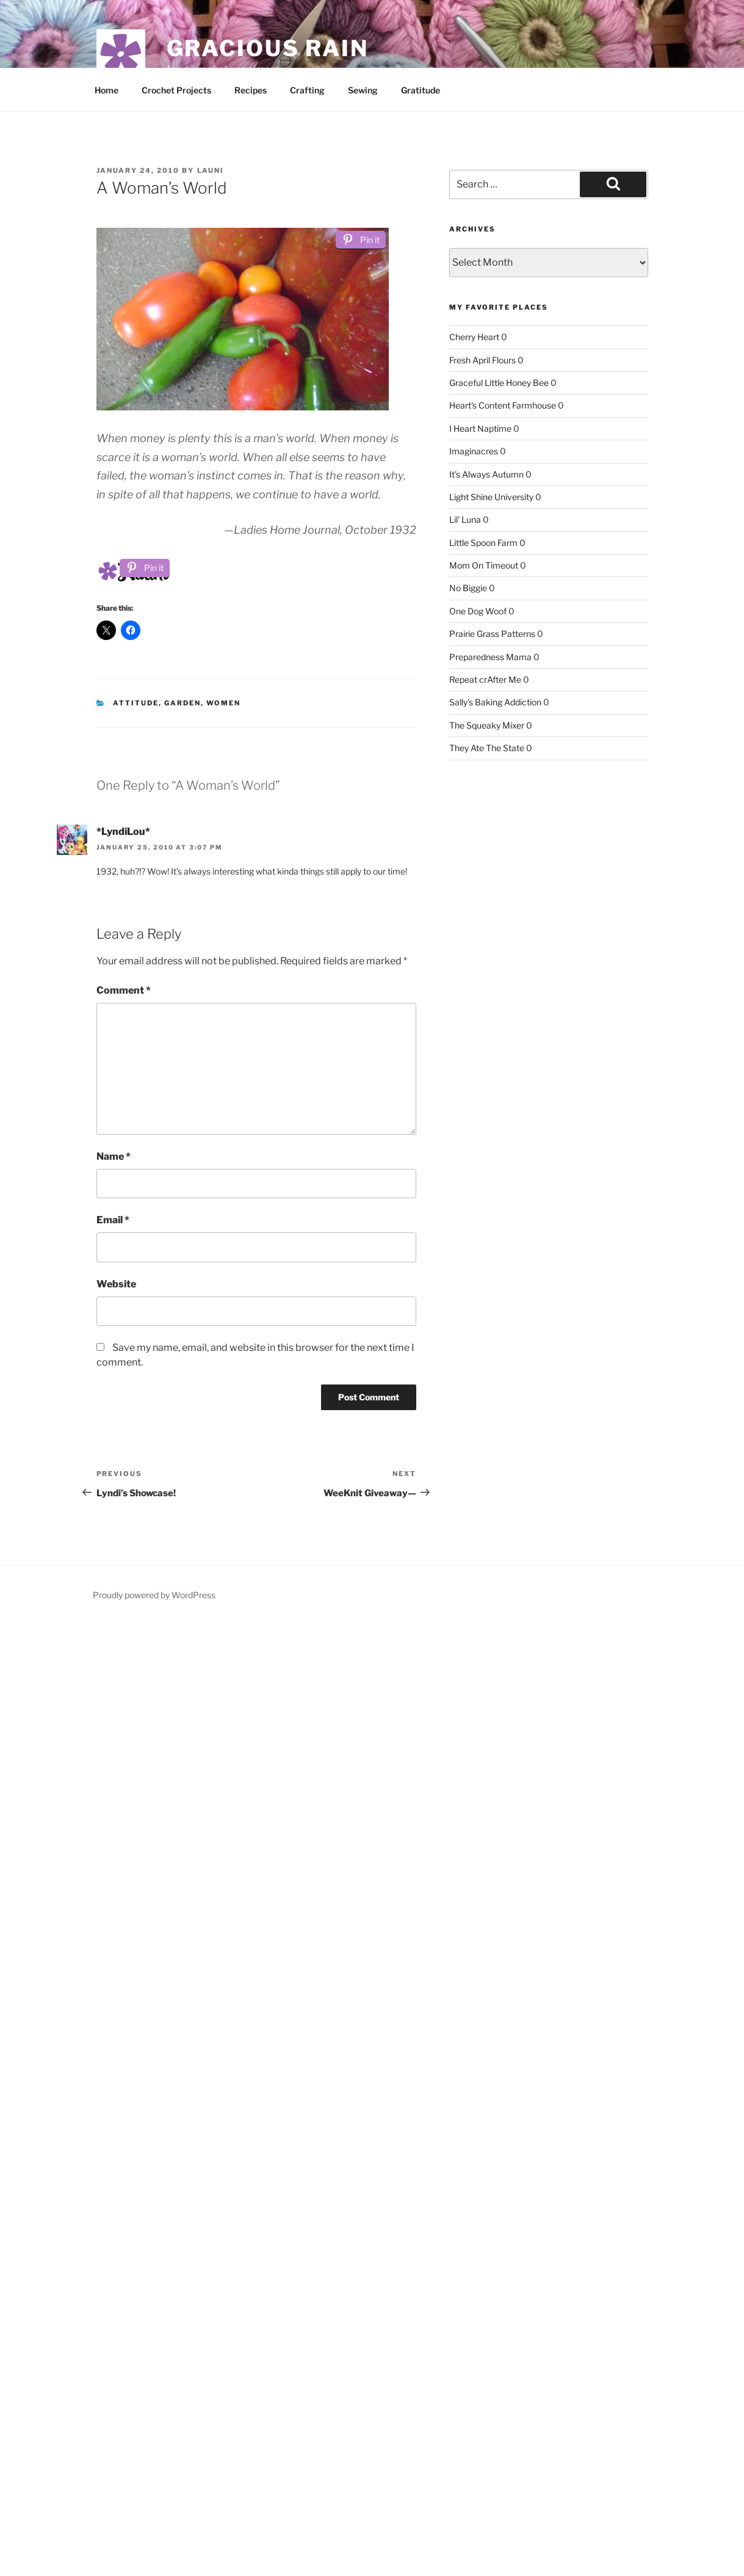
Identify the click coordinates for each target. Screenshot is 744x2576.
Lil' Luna (465, 519)
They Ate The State (486, 748)
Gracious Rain (268, 48)
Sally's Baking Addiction (495, 702)
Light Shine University (491, 497)
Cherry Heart (474, 337)
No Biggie (468, 588)
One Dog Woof (478, 611)
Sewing (363, 90)
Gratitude (420, 90)
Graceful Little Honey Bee (499, 382)
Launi (211, 170)
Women (223, 703)
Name (113, 1156)
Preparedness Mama (490, 657)
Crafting (307, 90)
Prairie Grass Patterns (492, 633)
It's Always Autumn (486, 474)
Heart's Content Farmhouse (502, 405)
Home (106, 90)
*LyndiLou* (123, 831)
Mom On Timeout (483, 565)
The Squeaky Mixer (486, 725)
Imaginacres (473, 451)
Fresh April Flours (482, 360)
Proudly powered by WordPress (154, 1595)
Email (112, 1220)
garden (182, 703)
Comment (123, 990)
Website (116, 1284)
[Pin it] (361, 240)
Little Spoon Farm (483, 542)
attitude (136, 703)
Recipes (250, 90)
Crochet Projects (176, 90)
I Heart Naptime (480, 428)
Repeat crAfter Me (485, 679)
